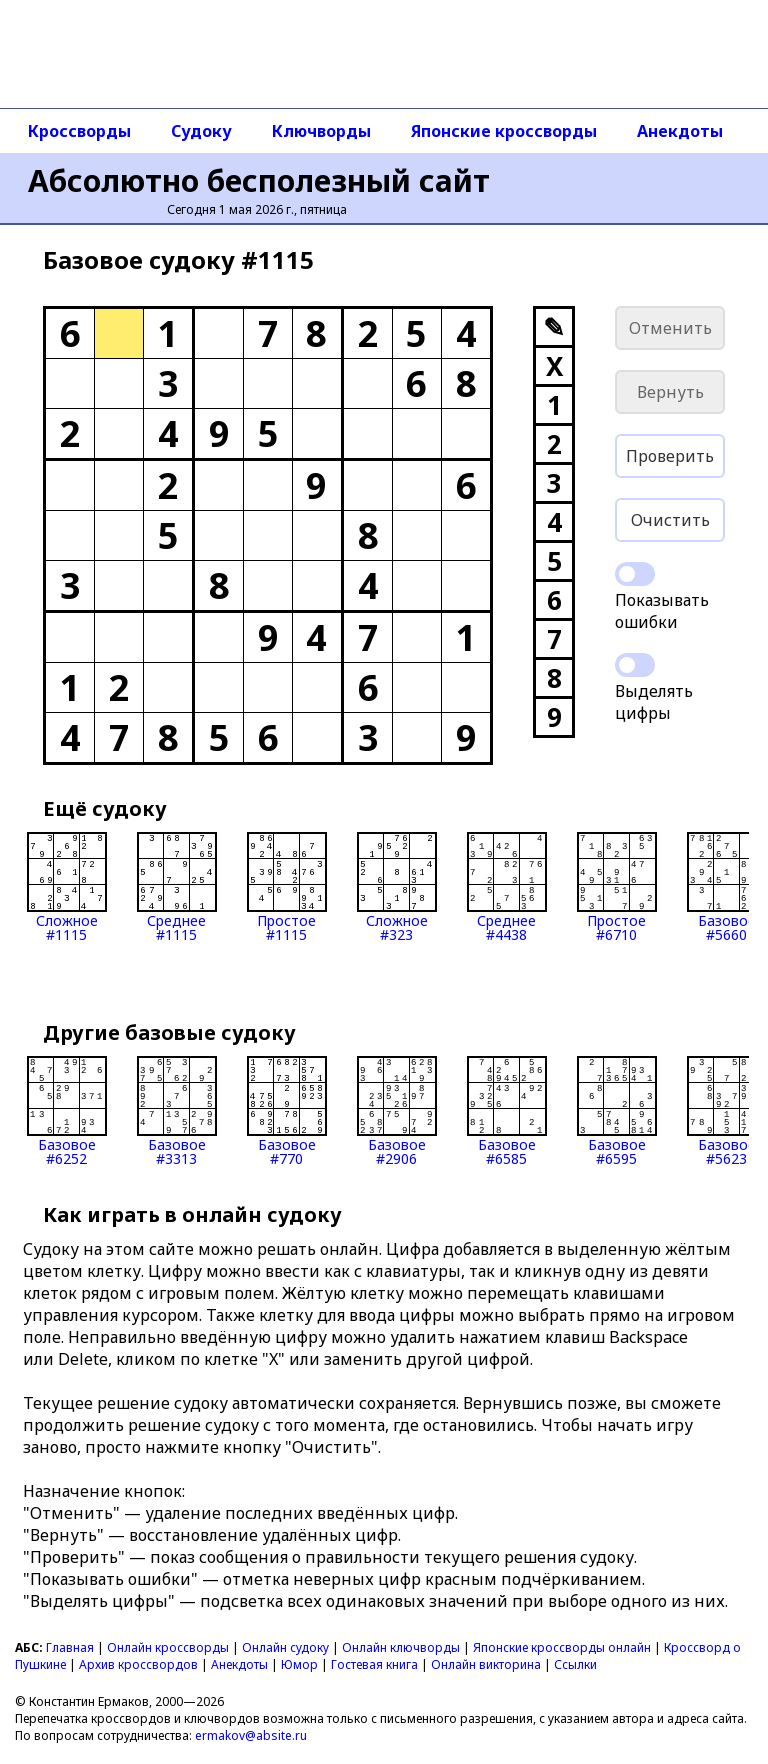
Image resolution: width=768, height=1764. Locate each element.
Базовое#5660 (727, 887)
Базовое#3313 (177, 1111)
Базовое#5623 (727, 1111)
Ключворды (321, 131)
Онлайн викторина (486, 1664)
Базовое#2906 (397, 1111)
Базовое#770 (287, 1111)
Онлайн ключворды (401, 1647)
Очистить (670, 520)
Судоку (201, 131)
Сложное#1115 (67, 887)
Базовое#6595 (617, 1111)
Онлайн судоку (285, 1647)
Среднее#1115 (177, 887)
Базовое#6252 (67, 1111)
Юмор (299, 1664)
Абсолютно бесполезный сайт (259, 180)
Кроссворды (79, 131)
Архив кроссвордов (138, 1664)
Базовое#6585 (507, 1111)
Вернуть (670, 392)
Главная (70, 1647)
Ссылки (575, 1664)
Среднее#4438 (507, 887)
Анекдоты (680, 131)
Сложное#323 (397, 887)
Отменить (670, 328)
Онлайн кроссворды (168, 1647)
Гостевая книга (374, 1664)
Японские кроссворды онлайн (562, 1647)
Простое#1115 (287, 887)
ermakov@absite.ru (251, 1735)
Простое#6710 (617, 887)
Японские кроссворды (504, 131)
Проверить (670, 456)
